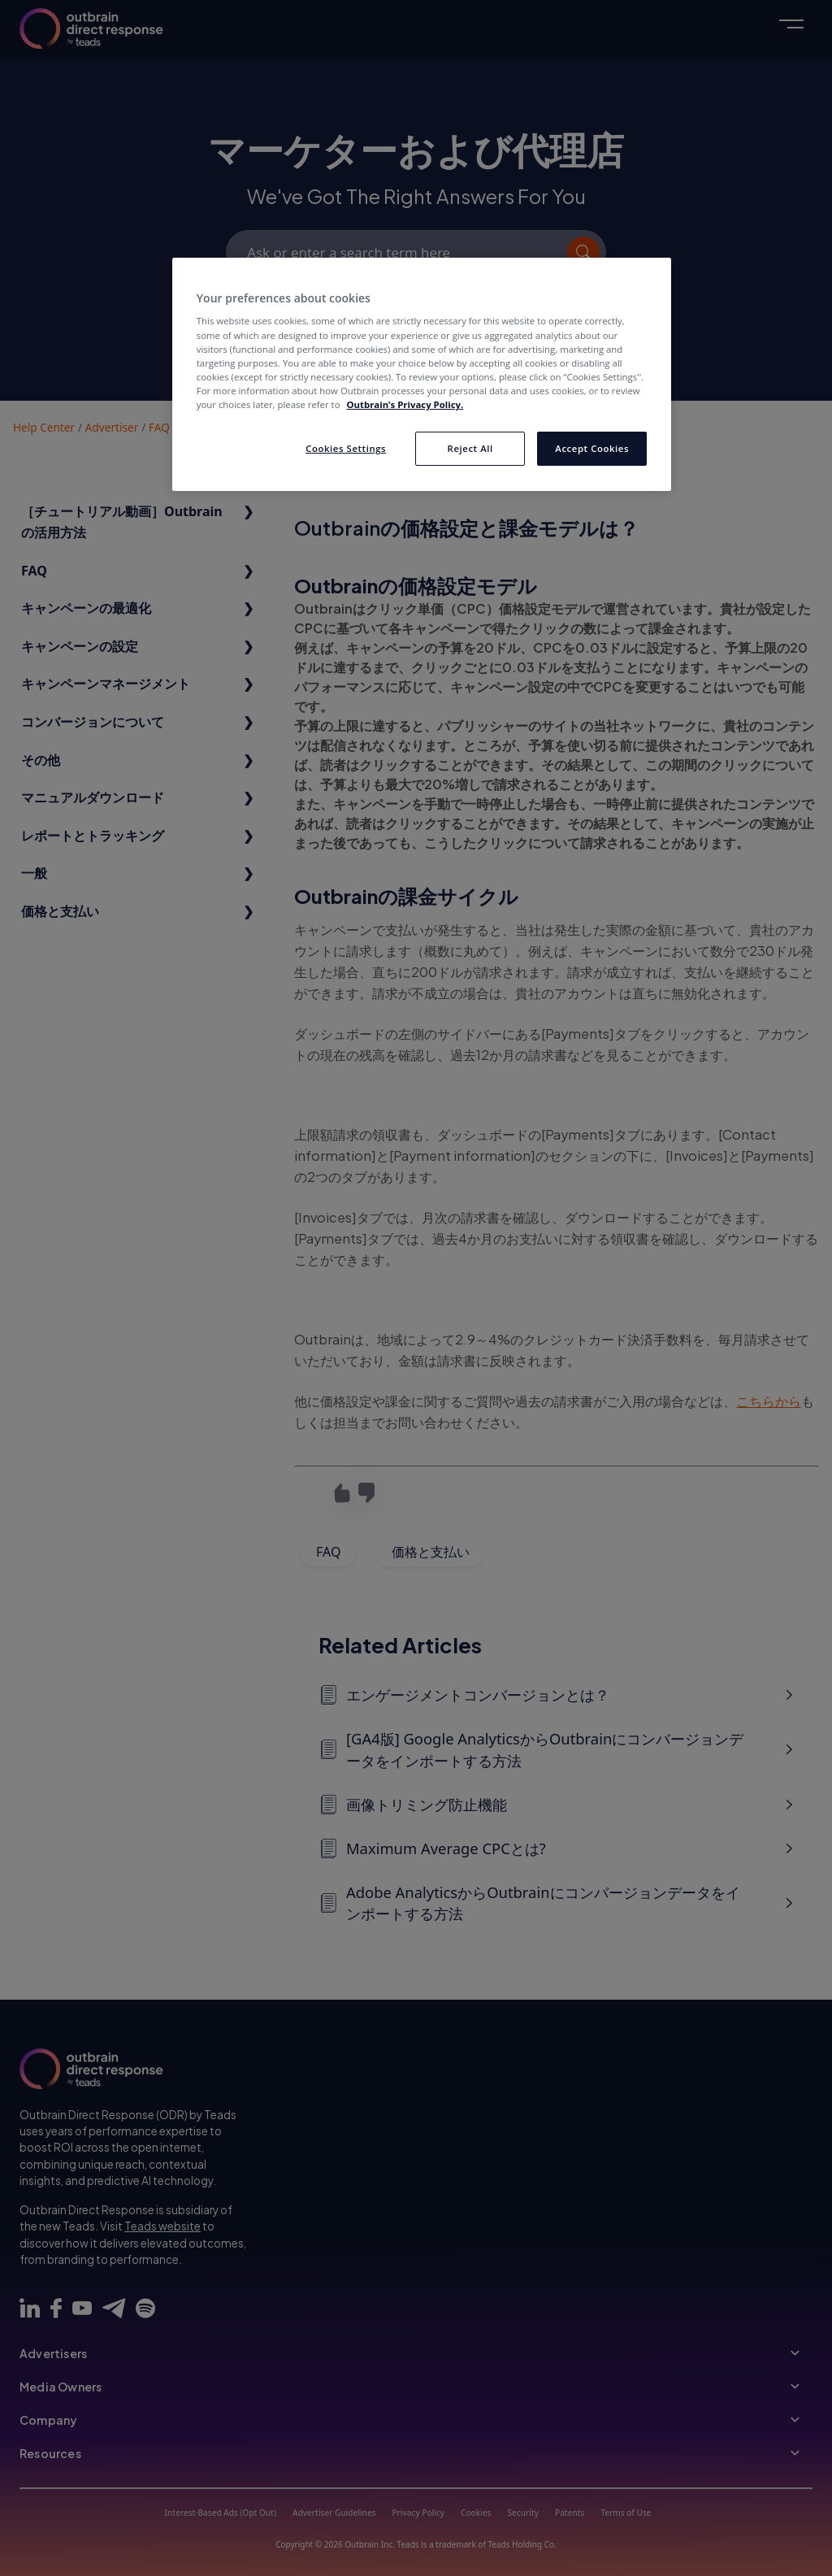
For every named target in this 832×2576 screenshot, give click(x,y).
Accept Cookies (592, 448)
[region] (421, 374)
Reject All (470, 448)
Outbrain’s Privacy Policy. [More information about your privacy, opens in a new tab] (404, 404)
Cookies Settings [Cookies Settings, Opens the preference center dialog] (346, 448)
